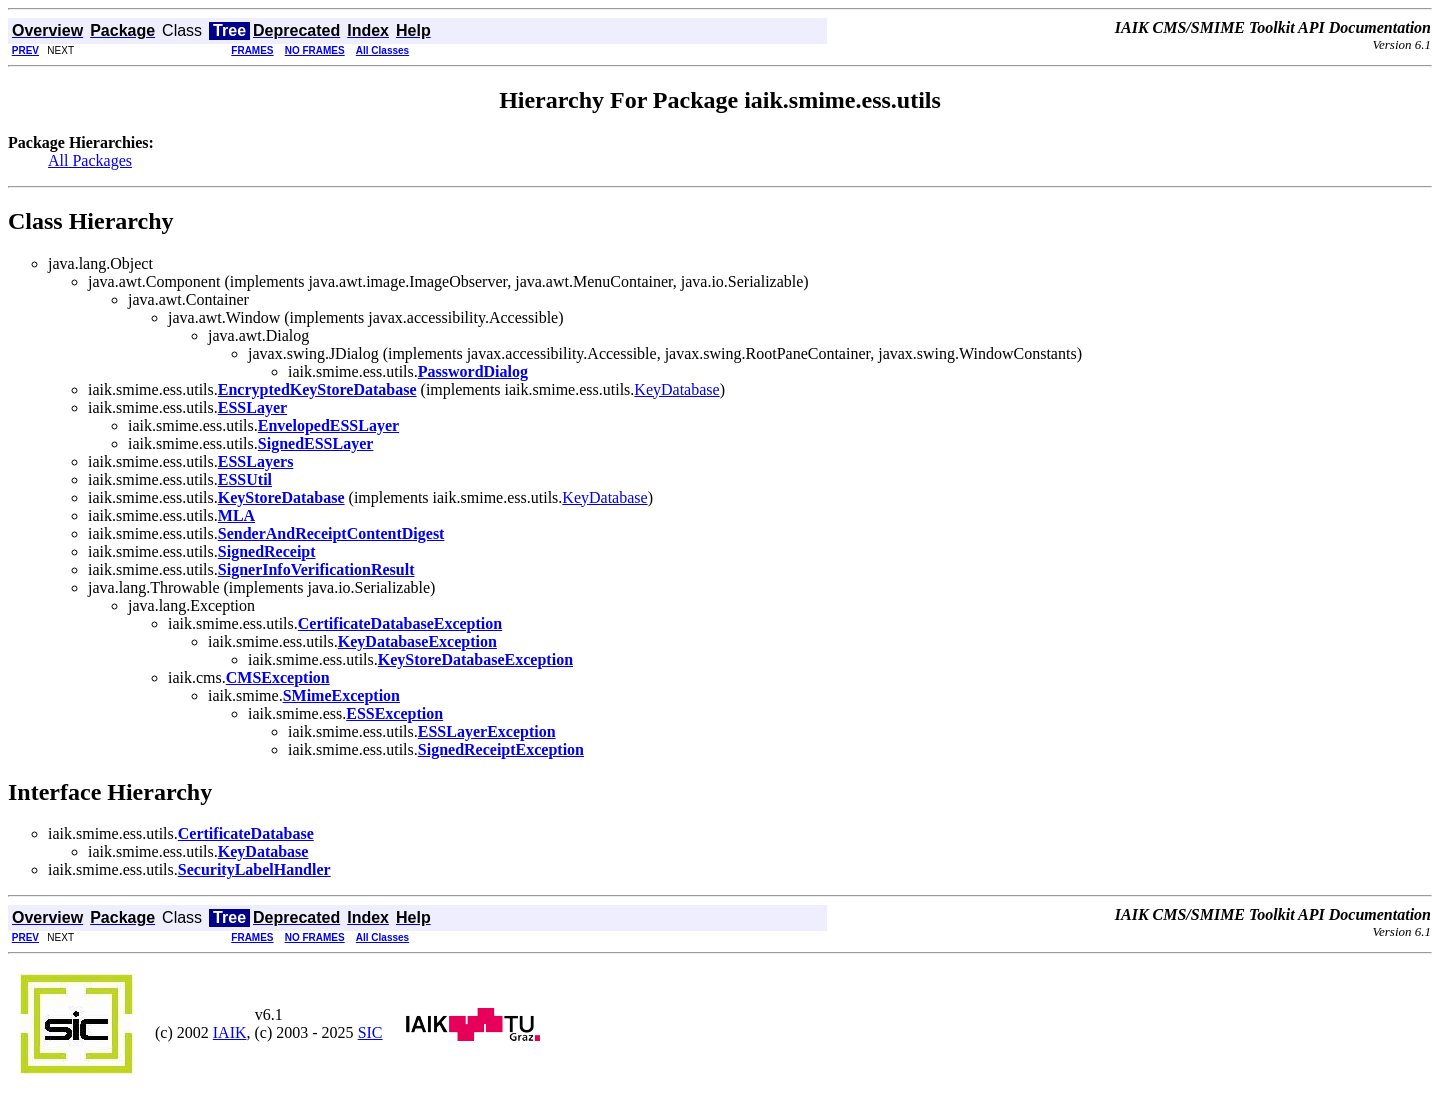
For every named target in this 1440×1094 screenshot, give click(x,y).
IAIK (230, 1032)
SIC (370, 1032)
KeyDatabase (676, 389)
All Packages (90, 160)
